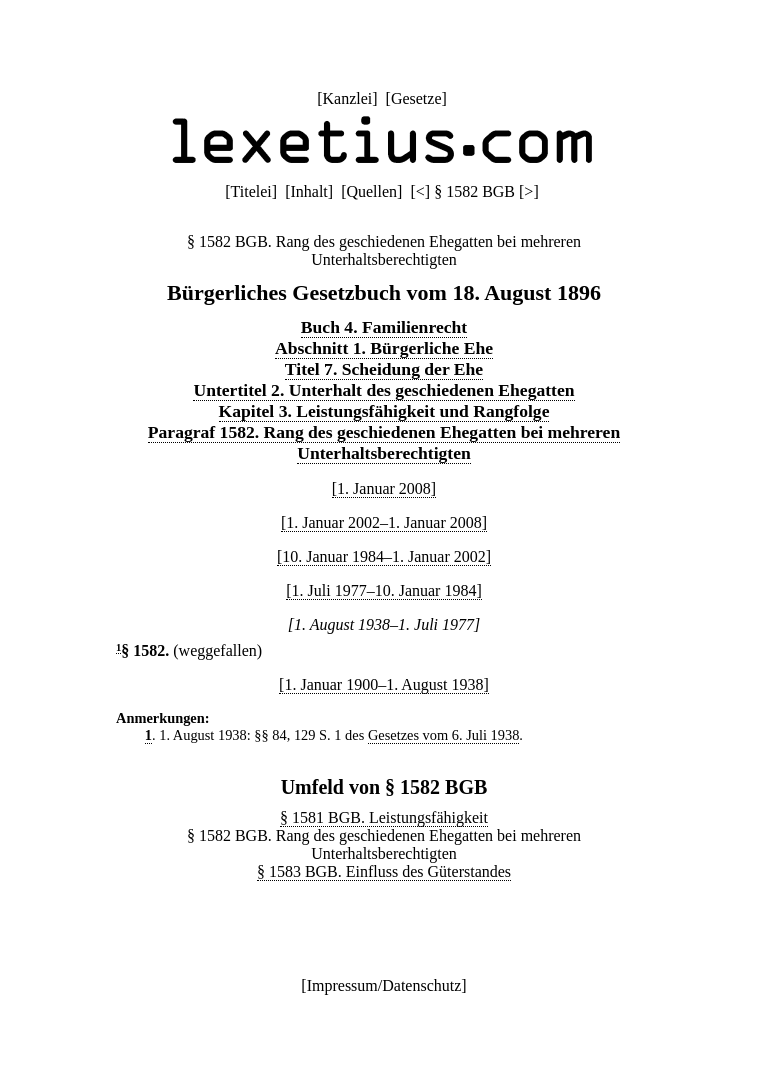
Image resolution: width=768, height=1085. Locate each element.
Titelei (251, 191)
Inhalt (308, 191)
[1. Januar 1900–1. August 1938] (384, 684)
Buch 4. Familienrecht (384, 327)
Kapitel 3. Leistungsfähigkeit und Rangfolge (384, 411)
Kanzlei (347, 98)
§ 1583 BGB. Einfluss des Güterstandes (384, 871)
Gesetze (416, 98)
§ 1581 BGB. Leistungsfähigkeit (384, 817)
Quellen (371, 191)
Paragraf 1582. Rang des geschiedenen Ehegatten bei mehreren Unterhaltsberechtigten (384, 442)
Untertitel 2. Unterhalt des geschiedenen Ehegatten (383, 390)
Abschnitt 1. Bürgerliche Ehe (384, 348)
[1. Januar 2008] (384, 488)
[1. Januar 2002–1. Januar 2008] (384, 522)
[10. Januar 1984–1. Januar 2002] (384, 556)
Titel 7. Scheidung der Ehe (384, 369)
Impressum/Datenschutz (384, 985)
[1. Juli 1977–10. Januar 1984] (384, 590)
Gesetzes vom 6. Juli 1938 (443, 735)
